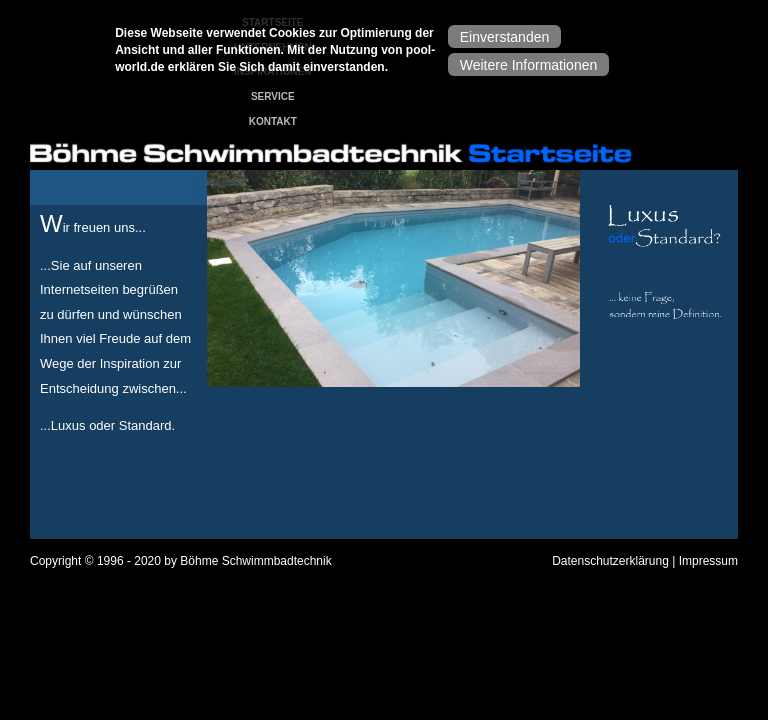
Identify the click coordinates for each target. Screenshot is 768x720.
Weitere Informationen (528, 65)
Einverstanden (505, 37)
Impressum (708, 561)
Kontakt (273, 121)
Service (273, 96)
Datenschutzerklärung (610, 561)
